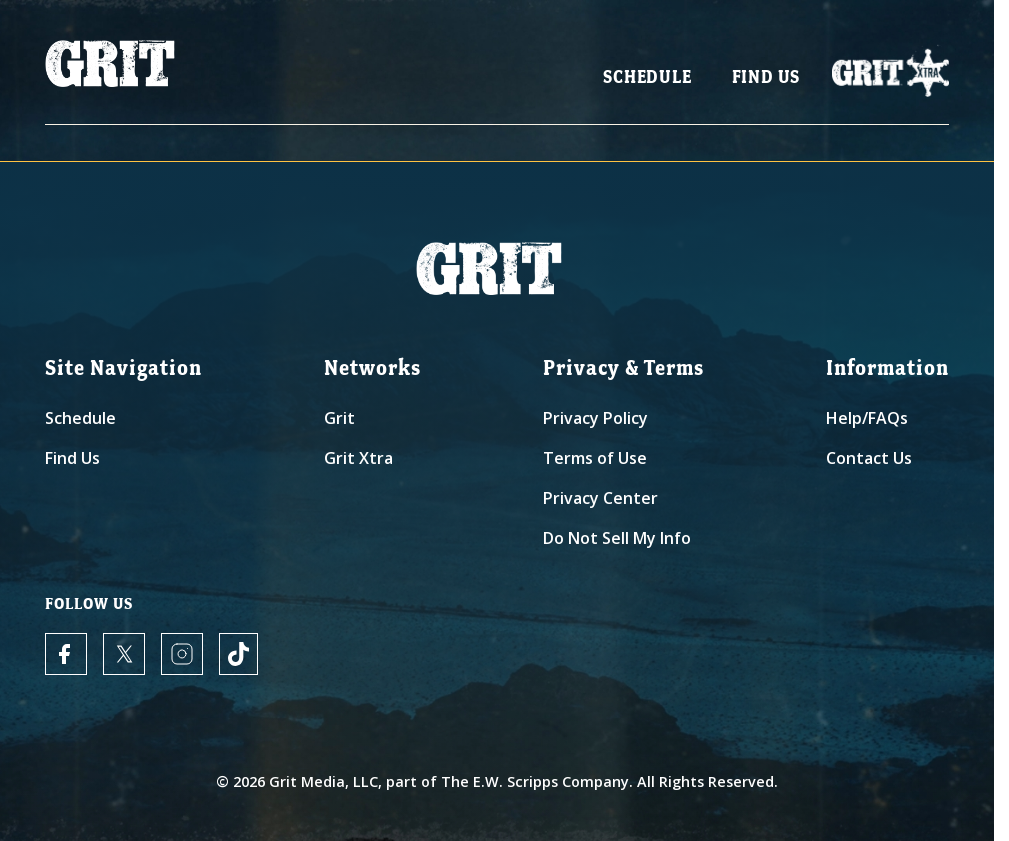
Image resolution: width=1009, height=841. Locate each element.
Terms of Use (595, 458)
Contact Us (869, 458)
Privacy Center (600, 498)
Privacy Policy (595, 418)
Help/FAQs (867, 418)
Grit (339, 418)
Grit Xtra (358, 458)
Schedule (647, 80)
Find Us (766, 80)
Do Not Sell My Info (617, 538)
